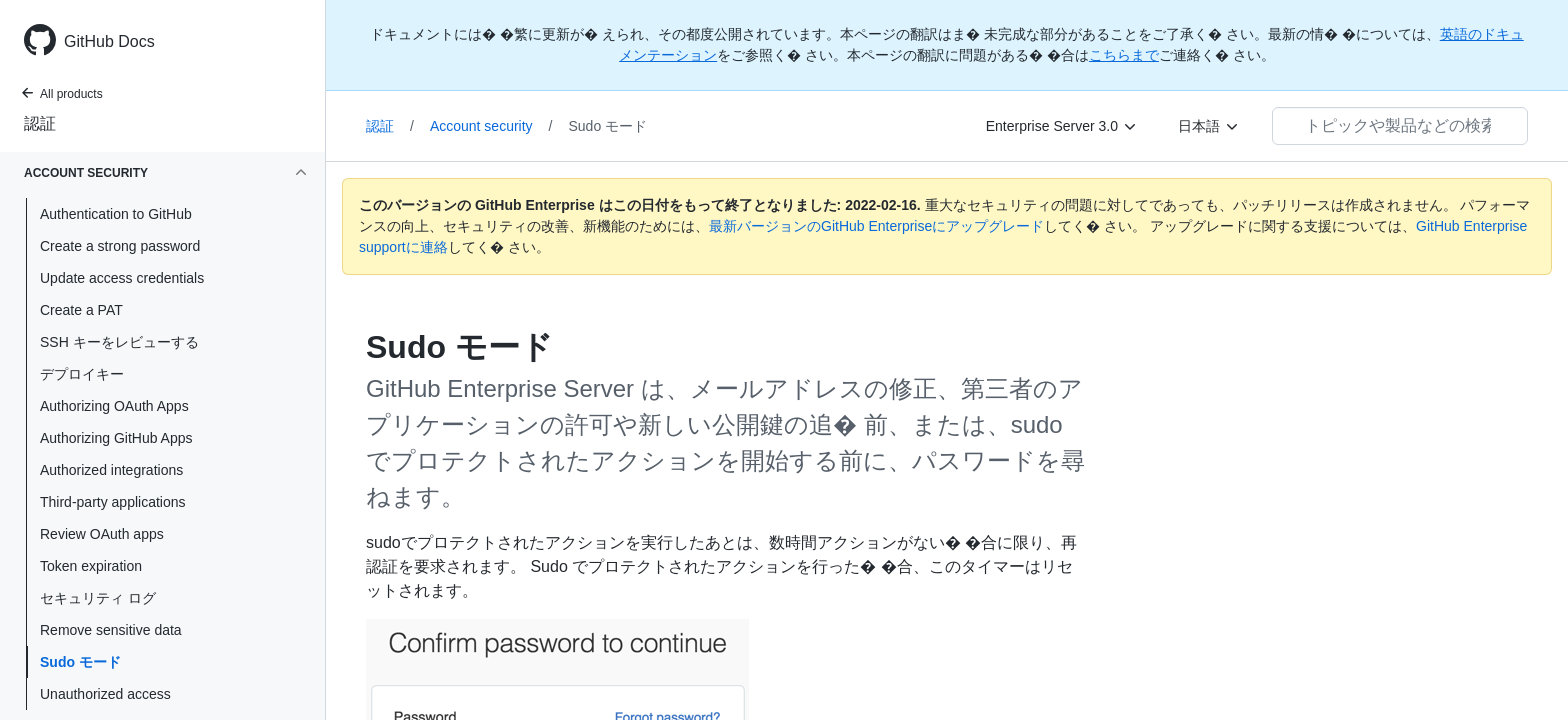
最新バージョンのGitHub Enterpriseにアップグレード (876, 226)
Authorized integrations (111, 470)
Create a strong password (120, 246)
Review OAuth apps (102, 534)
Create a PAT (81, 310)
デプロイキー (82, 374)
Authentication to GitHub (116, 214)
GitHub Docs (109, 41)
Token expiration (91, 566)
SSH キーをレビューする (119, 342)
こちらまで (1124, 55)
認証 (40, 123)
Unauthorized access (105, 694)
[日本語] (1209, 126)
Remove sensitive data (111, 630)
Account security (491, 126)
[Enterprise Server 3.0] (1062, 126)
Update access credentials (122, 278)
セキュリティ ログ (98, 598)
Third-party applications (113, 502)
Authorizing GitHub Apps (116, 438)
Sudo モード (80, 662)
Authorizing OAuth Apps (114, 406)
